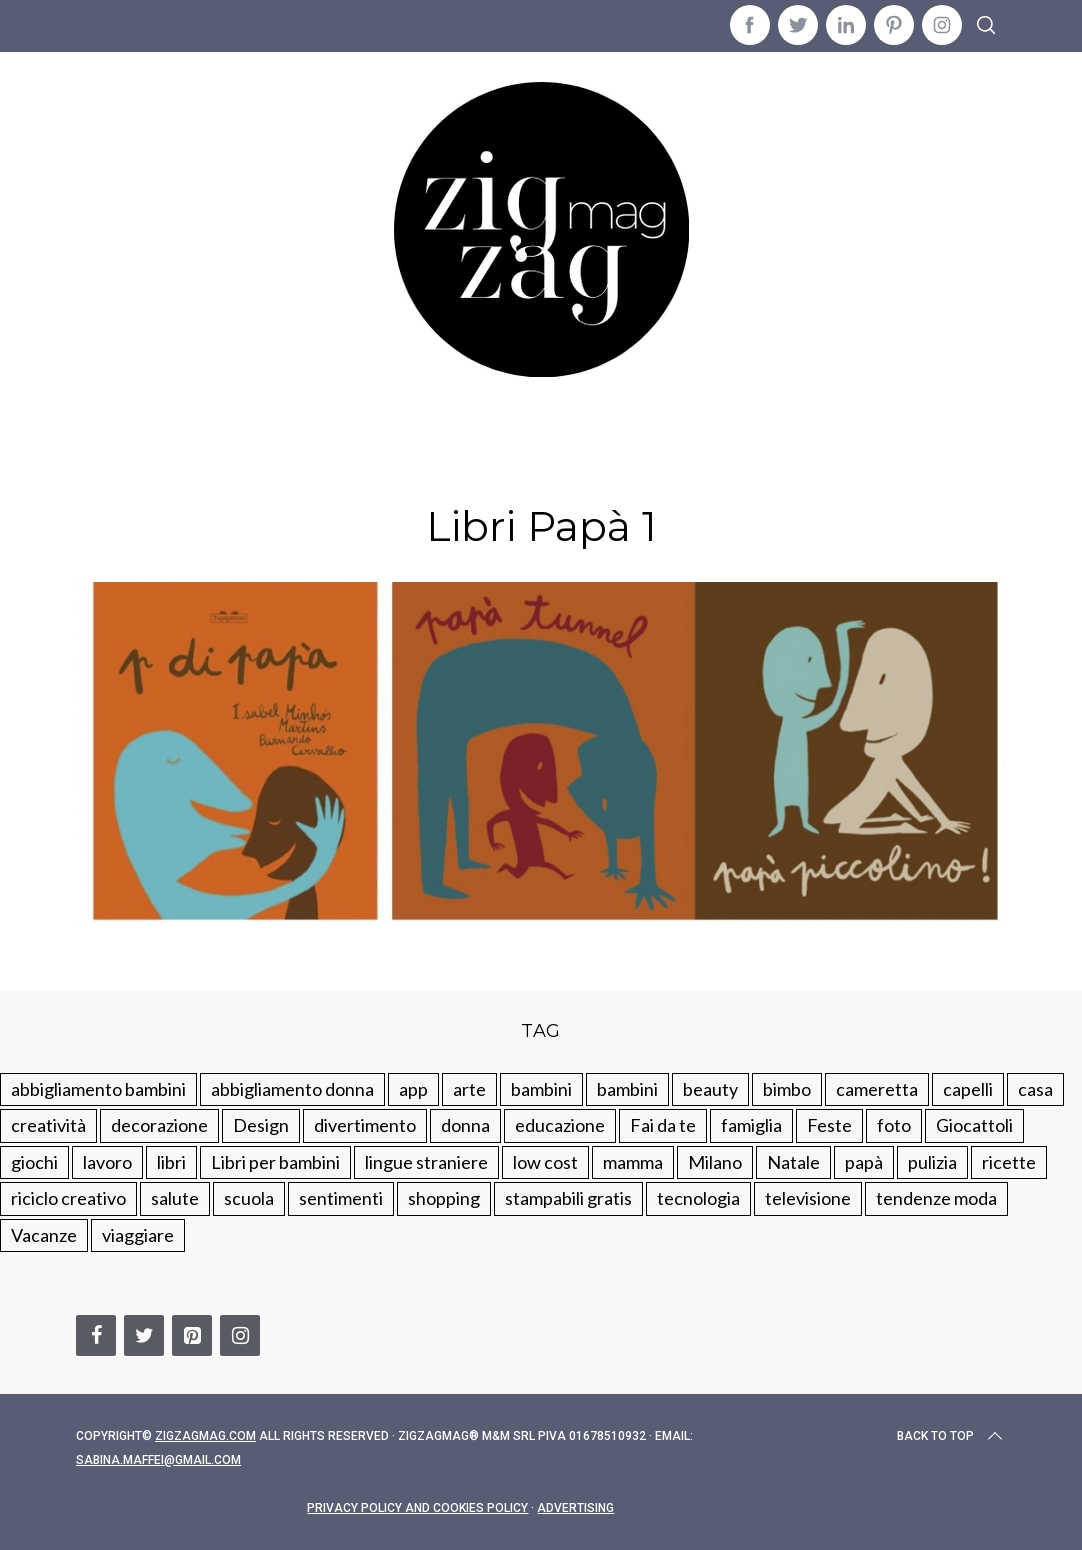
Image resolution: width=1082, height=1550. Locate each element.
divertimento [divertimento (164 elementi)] (365, 1125)
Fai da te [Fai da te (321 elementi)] (663, 1125)
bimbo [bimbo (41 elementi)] (787, 1089)
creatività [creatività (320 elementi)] (48, 1125)
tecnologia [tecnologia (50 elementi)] (698, 1198)
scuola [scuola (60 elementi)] (249, 1198)
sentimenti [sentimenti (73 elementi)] (341, 1198)
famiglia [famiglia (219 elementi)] (751, 1125)
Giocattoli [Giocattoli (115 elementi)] (974, 1125)
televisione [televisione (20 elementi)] (808, 1198)
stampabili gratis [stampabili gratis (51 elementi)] (568, 1198)
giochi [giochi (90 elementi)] (34, 1162)
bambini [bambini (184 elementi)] (627, 1089)
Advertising (575, 1508)
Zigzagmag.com (205, 1436)
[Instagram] (240, 1335)
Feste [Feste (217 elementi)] (829, 1125)
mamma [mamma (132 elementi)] (633, 1162)
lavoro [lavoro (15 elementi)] (107, 1162)
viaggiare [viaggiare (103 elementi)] (138, 1235)
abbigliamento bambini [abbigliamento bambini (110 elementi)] (98, 1089)
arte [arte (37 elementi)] (469, 1089)
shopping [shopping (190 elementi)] (444, 1198)
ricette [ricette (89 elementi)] (1009, 1162)
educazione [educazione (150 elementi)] (560, 1125)
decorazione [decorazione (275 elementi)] (159, 1125)
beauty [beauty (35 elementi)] (710, 1089)
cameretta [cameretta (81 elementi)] (877, 1089)
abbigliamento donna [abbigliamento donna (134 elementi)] (292, 1089)
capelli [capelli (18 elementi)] (968, 1089)
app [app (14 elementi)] (413, 1089)
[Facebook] (96, 1335)
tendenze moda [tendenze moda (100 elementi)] (936, 1198)
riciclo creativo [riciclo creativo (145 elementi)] (68, 1198)
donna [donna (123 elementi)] (465, 1125)
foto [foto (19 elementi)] (894, 1125)
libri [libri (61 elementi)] (171, 1162)
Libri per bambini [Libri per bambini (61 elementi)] (275, 1162)
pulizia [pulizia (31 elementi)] (932, 1162)
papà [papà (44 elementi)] (864, 1162)
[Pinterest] (192, 1335)
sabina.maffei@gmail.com (158, 1460)
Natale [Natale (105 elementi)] (793, 1162)
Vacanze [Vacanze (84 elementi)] (44, 1235)
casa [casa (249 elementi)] (1035, 1089)
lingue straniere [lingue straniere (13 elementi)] (426, 1162)
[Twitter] (144, 1335)
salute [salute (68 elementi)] (175, 1198)
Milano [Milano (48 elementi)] (715, 1162)
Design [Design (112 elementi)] (261, 1125)
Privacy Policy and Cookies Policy (417, 1508)
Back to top (951, 1436)
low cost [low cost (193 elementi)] (545, 1162)
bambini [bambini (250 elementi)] (541, 1089)
